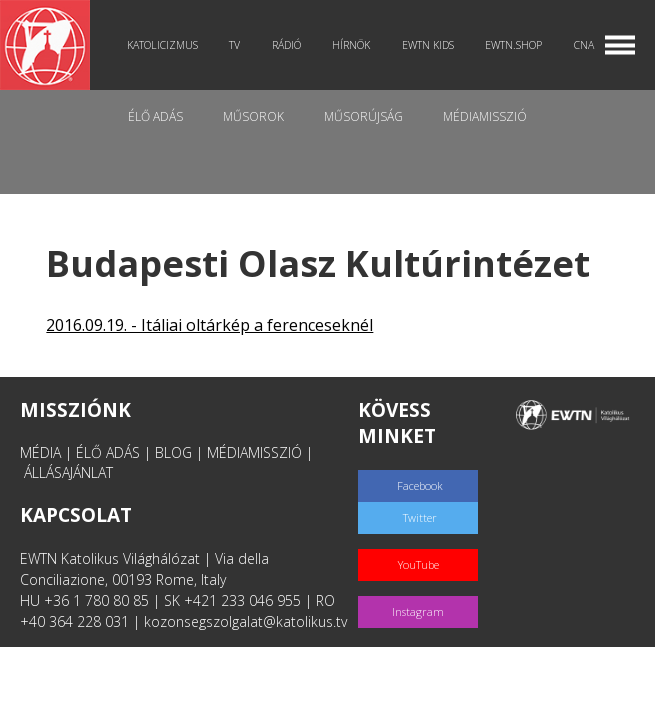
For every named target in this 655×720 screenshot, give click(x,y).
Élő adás (155, 116)
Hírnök (351, 45)
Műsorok (253, 116)
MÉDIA (40, 452)
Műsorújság (363, 116)
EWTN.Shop (513, 45)
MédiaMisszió (485, 116)
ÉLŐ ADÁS (108, 452)
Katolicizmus (162, 45)
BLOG (173, 452)
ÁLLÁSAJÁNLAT (68, 472)
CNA (584, 45)
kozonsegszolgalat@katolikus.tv (245, 621)
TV (234, 45)
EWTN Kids (428, 45)
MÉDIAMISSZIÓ (254, 452)
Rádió (286, 45)
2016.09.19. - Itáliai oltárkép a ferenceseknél (209, 325)
